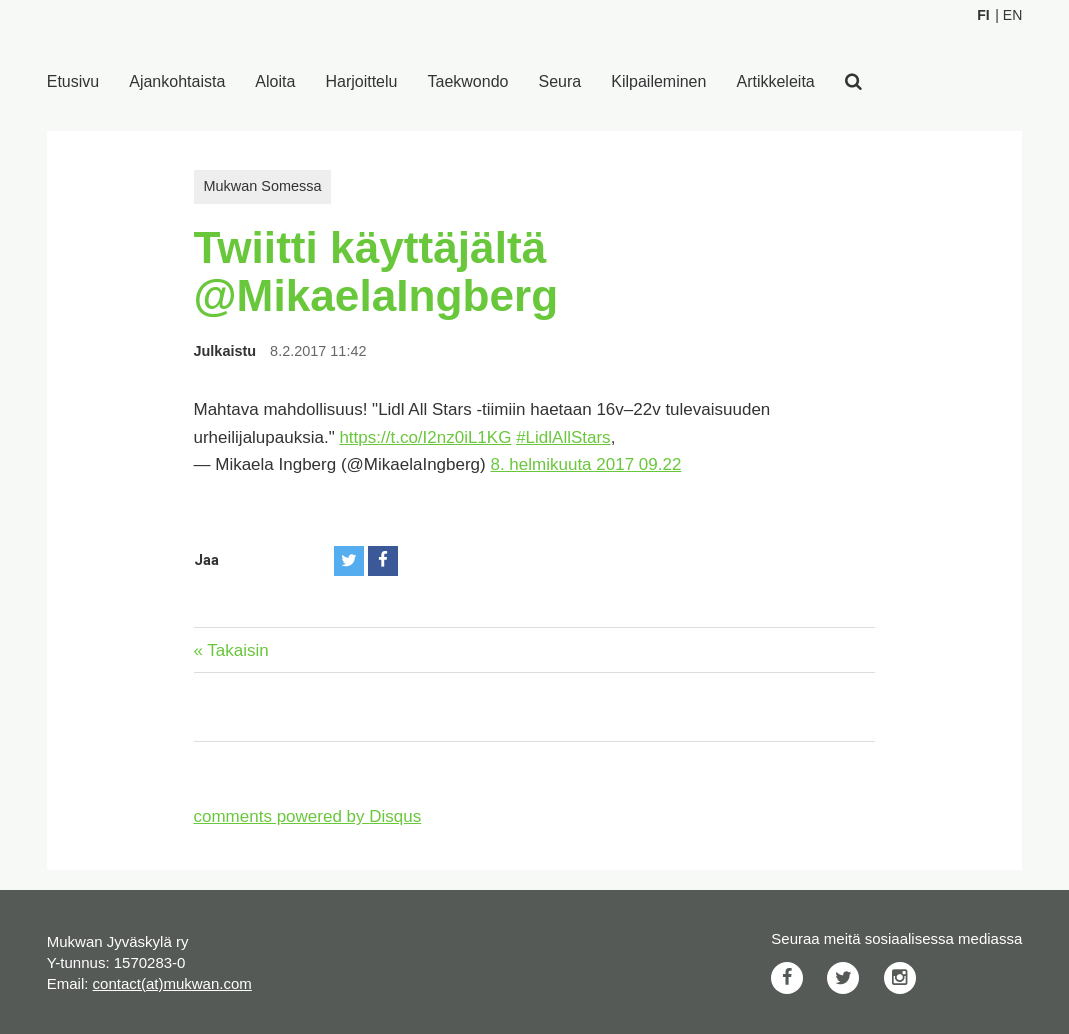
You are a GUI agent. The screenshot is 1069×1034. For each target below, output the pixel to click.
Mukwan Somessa (263, 186)
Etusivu (73, 81)
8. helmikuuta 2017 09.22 (585, 464)
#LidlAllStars (563, 437)
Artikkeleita (775, 81)
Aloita (275, 81)
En (1012, 15)
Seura (560, 81)
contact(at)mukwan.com (172, 983)
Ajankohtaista (177, 81)
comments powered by (308, 816)
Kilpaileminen (658, 81)
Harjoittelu (361, 81)
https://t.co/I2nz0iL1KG (425, 437)
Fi (983, 15)
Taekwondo (468, 81)
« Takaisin (231, 650)
